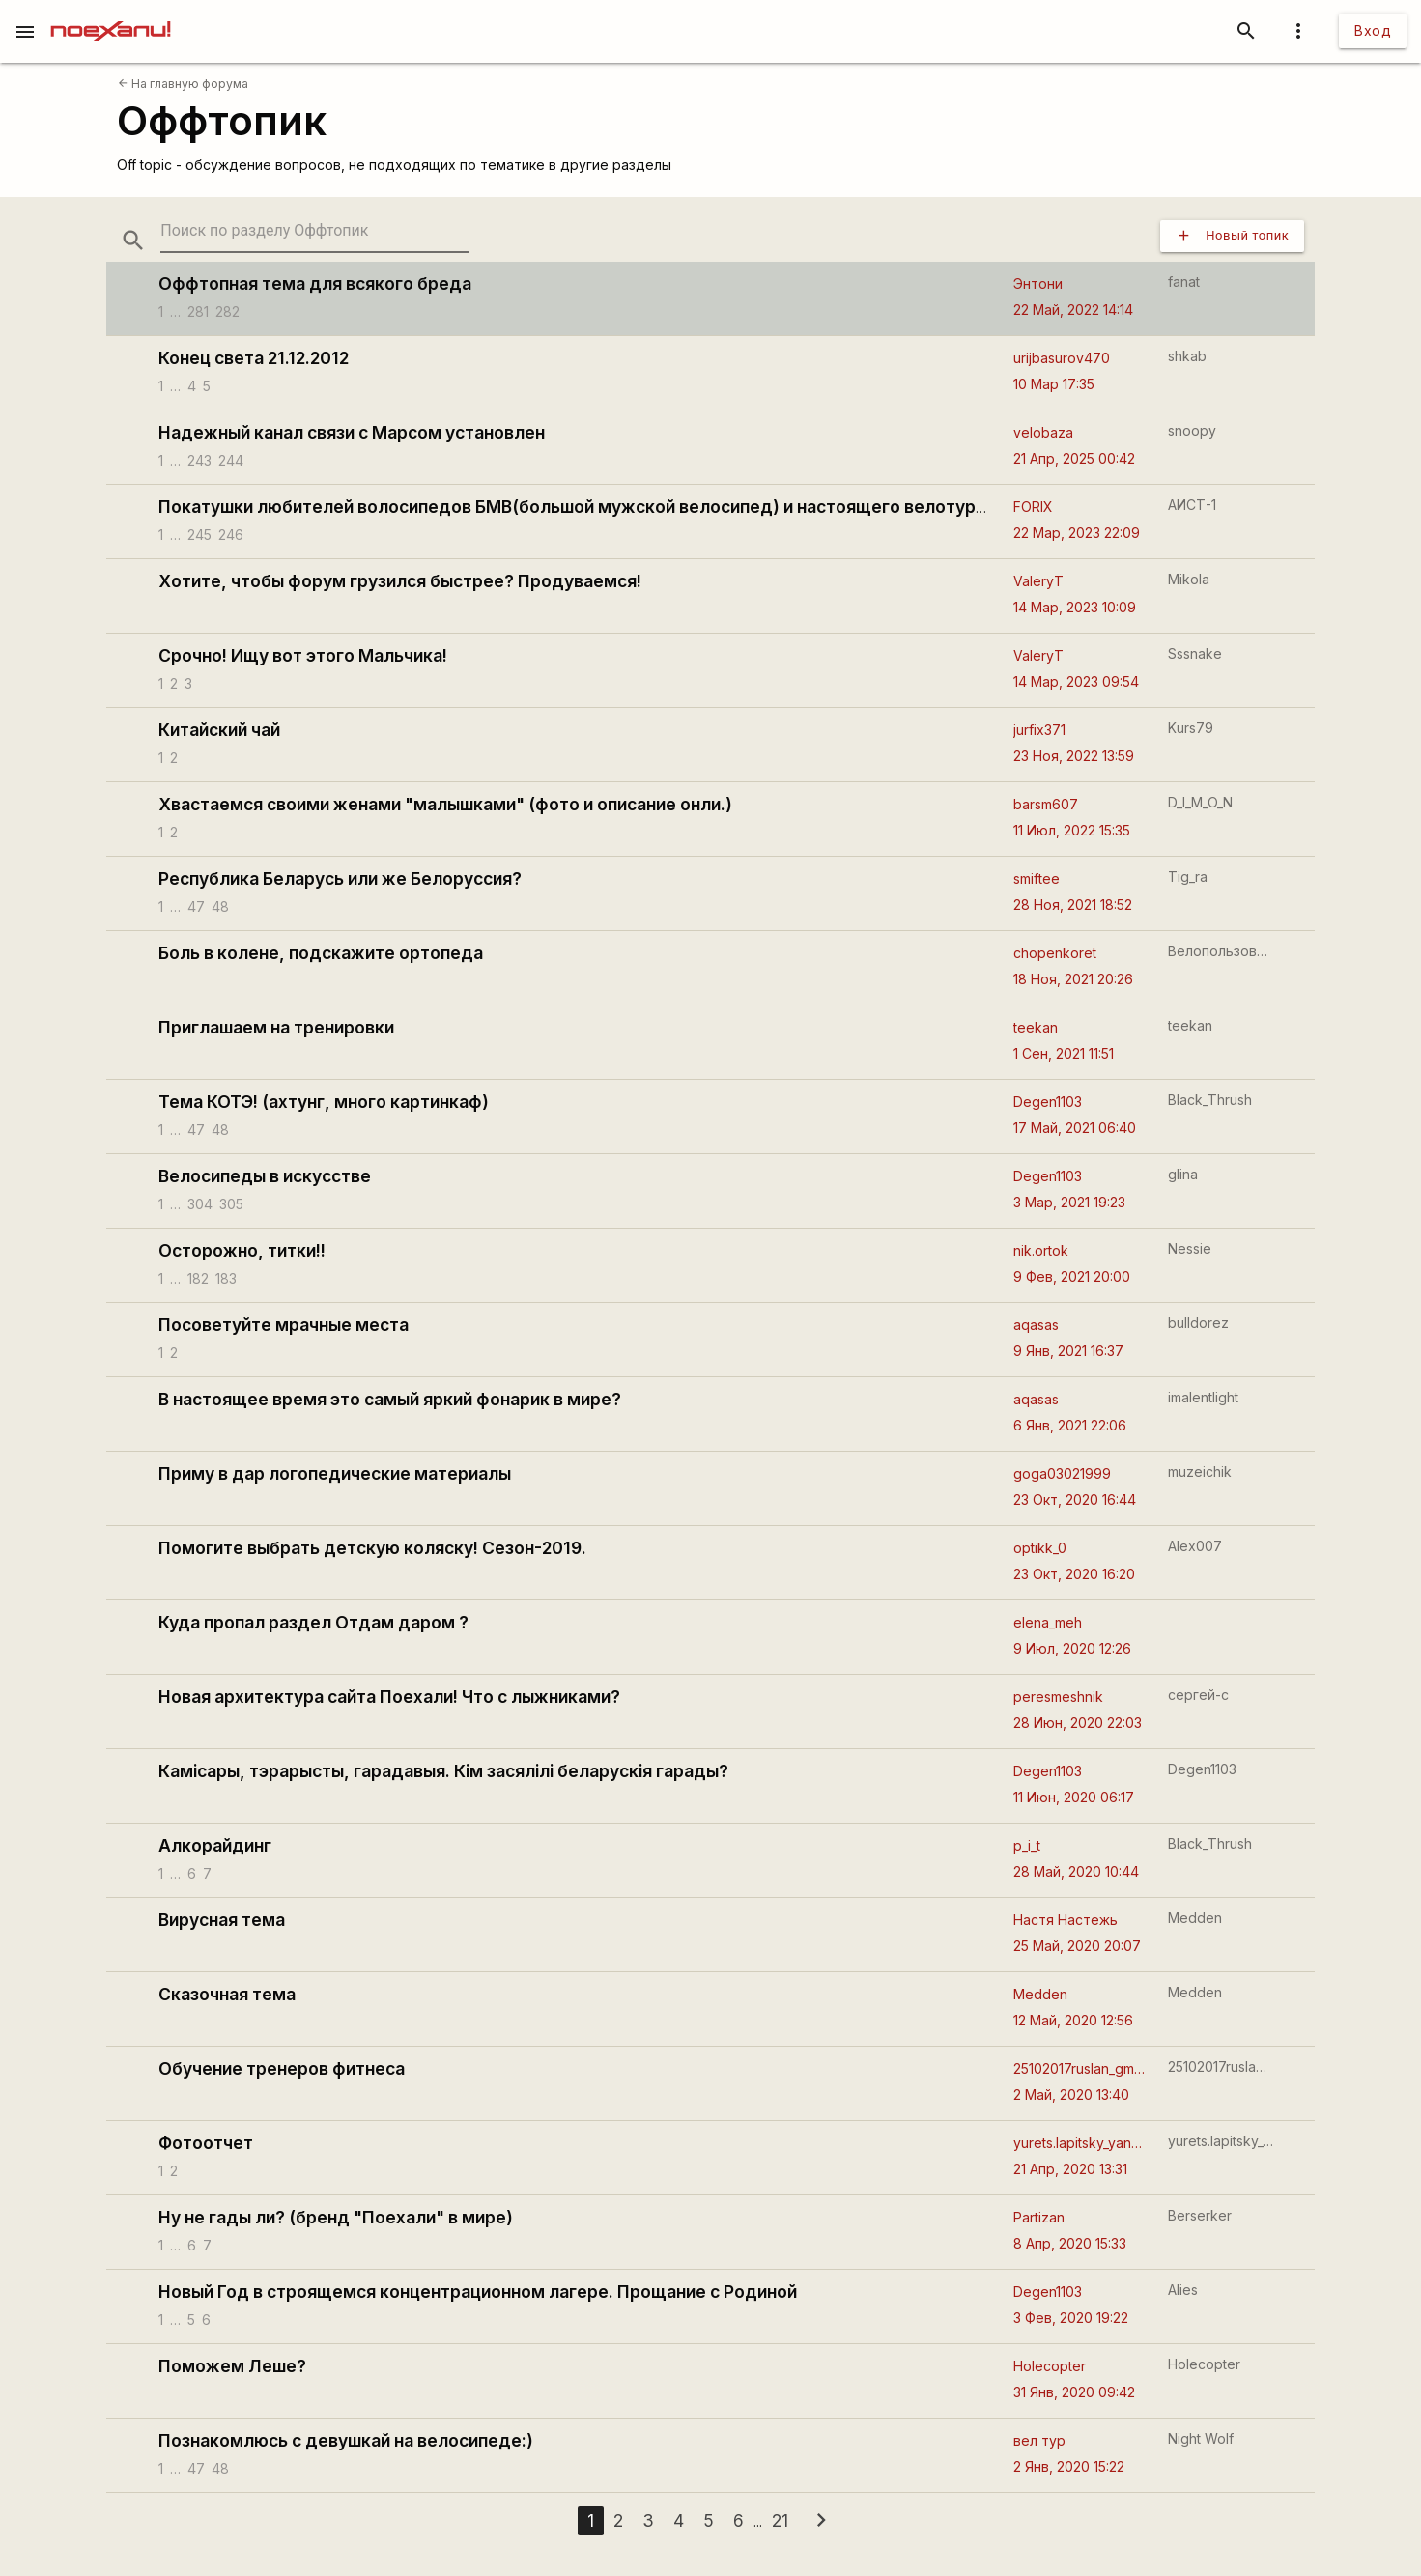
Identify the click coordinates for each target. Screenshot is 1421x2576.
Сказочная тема (227, 1994)
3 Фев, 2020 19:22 (1070, 2317)
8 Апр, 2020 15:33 (1069, 2243)
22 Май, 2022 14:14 (1073, 309)
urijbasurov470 (1061, 358)
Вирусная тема (221, 1920)
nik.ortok (1040, 1250)
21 (780, 2520)
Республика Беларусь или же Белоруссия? (340, 878)
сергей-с (1198, 1694)
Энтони (1038, 283)
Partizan (1039, 2217)
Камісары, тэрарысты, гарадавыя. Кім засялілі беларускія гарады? (443, 1771)
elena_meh (1047, 1622)
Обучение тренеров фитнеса (281, 2068)
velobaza (1043, 432)
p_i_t (1026, 1845)
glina (1183, 1174)
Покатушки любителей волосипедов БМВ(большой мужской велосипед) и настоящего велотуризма (587, 506)
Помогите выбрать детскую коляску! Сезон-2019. (372, 1548)
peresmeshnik (1058, 1696)
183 (226, 1277)
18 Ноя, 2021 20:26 (1073, 979)
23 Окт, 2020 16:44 (1074, 1499)
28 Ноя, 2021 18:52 (1072, 904)
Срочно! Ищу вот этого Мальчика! (302, 655)
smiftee (1036, 878)
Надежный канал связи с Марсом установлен (351, 432)
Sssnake (1195, 653)
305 (231, 1203)
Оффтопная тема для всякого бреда (314, 283)
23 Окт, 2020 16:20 (1074, 1574)
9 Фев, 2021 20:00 (1071, 1276)
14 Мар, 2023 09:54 (1076, 681)
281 (198, 310)
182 (198, 1277)
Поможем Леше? (232, 2366)
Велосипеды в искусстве (264, 1176)
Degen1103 (1047, 1101)
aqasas (1036, 1324)
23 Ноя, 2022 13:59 (1073, 756)
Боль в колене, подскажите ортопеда (320, 953)
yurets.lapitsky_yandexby (1080, 2143)
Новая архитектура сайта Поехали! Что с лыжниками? (389, 1696)
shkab (1187, 356)
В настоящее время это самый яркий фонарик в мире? (389, 1399)
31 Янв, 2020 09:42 (1074, 2392)
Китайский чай (219, 730)
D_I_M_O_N (1200, 802)
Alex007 (1195, 1546)
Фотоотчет (205, 2143)
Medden (1195, 1918)
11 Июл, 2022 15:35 (1071, 830)
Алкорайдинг (214, 1845)
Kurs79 (1190, 728)
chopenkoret (1054, 953)
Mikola (1188, 579)
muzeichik (1200, 1471)
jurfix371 (1039, 730)
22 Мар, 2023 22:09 (1076, 532)
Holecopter (1049, 2366)
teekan (1035, 1027)
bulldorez (1198, 1323)
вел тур (1039, 2440)
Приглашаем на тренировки (276, 1027)
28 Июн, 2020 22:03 (1077, 1722)
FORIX (1033, 506)
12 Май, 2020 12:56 (1073, 2020)
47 (196, 905)
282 (227, 310)
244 (230, 459)
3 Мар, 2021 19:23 (1069, 1202)
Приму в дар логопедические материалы (334, 1473)
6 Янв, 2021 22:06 (1069, 1425)
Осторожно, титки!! (242, 1250)
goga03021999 (1062, 1473)
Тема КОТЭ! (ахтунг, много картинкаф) (323, 1101)
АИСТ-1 (1192, 504)
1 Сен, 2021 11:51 (1063, 1053)
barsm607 (1045, 804)
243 (199, 459)
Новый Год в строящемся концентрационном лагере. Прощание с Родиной (477, 2291)
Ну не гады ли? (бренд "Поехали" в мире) (335, 2217)
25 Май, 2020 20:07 (1077, 1946)
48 (220, 905)
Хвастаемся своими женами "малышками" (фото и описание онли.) (445, 804)
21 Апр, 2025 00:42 (1074, 458)
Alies (1183, 2289)
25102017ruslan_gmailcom (1080, 2068)
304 (200, 1203)
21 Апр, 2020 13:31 (1070, 2169)
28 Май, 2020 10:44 (1076, 1871)
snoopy (1192, 430)
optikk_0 (1039, 1548)
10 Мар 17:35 (1053, 384)
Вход (1372, 30)
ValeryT (1038, 581)
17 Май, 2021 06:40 (1074, 1127)
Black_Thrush (1210, 1099)
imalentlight (1203, 1397)
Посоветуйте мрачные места (283, 1325)
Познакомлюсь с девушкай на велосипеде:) (345, 2440)
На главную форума (183, 83)
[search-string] (314, 231)
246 (230, 533)
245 (199, 533)
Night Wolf (1201, 2438)
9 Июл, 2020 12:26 (1072, 1648)
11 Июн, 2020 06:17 (1073, 1797)
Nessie (1189, 1248)
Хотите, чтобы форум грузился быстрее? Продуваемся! (399, 581)
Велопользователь (1220, 951)
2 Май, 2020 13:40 (1071, 2094)
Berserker (1200, 2215)
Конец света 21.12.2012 (253, 358)
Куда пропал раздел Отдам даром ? (313, 1622)
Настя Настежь (1065, 1919)
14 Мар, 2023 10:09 (1074, 607)
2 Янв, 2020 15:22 (1068, 2466)
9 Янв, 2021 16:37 (1068, 1351)
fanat (1184, 281)
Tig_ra (1188, 876)
